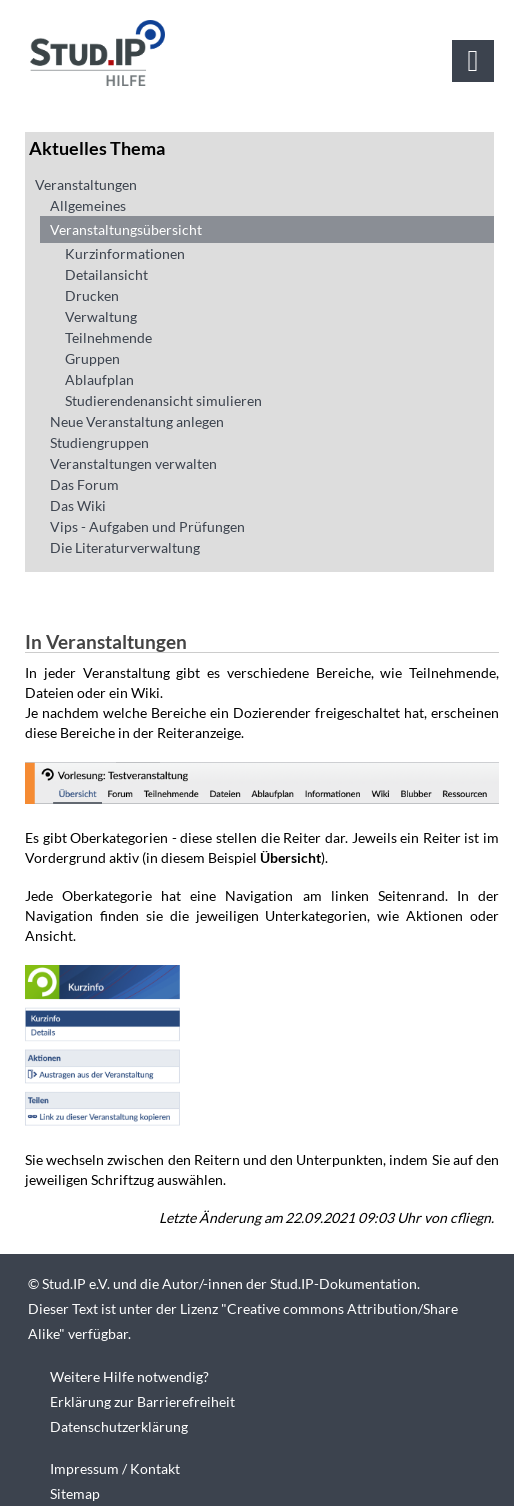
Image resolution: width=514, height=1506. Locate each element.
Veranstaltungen (86, 184)
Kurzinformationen (125, 253)
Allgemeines (88, 205)
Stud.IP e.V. (76, 1283)
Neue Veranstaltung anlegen (137, 421)
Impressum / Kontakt (115, 1468)
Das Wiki (78, 505)
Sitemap (75, 1493)
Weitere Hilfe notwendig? (129, 1376)
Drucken (92, 295)
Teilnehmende (108, 337)
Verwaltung (101, 316)
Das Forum (84, 484)
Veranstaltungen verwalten (133, 463)
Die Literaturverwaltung (125, 547)
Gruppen (92, 358)
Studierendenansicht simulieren (163, 400)
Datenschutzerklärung (119, 1426)
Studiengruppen (99, 442)
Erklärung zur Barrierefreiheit (142, 1401)
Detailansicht (106, 274)
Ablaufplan (99, 379)
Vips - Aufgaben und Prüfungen (147, 526)
